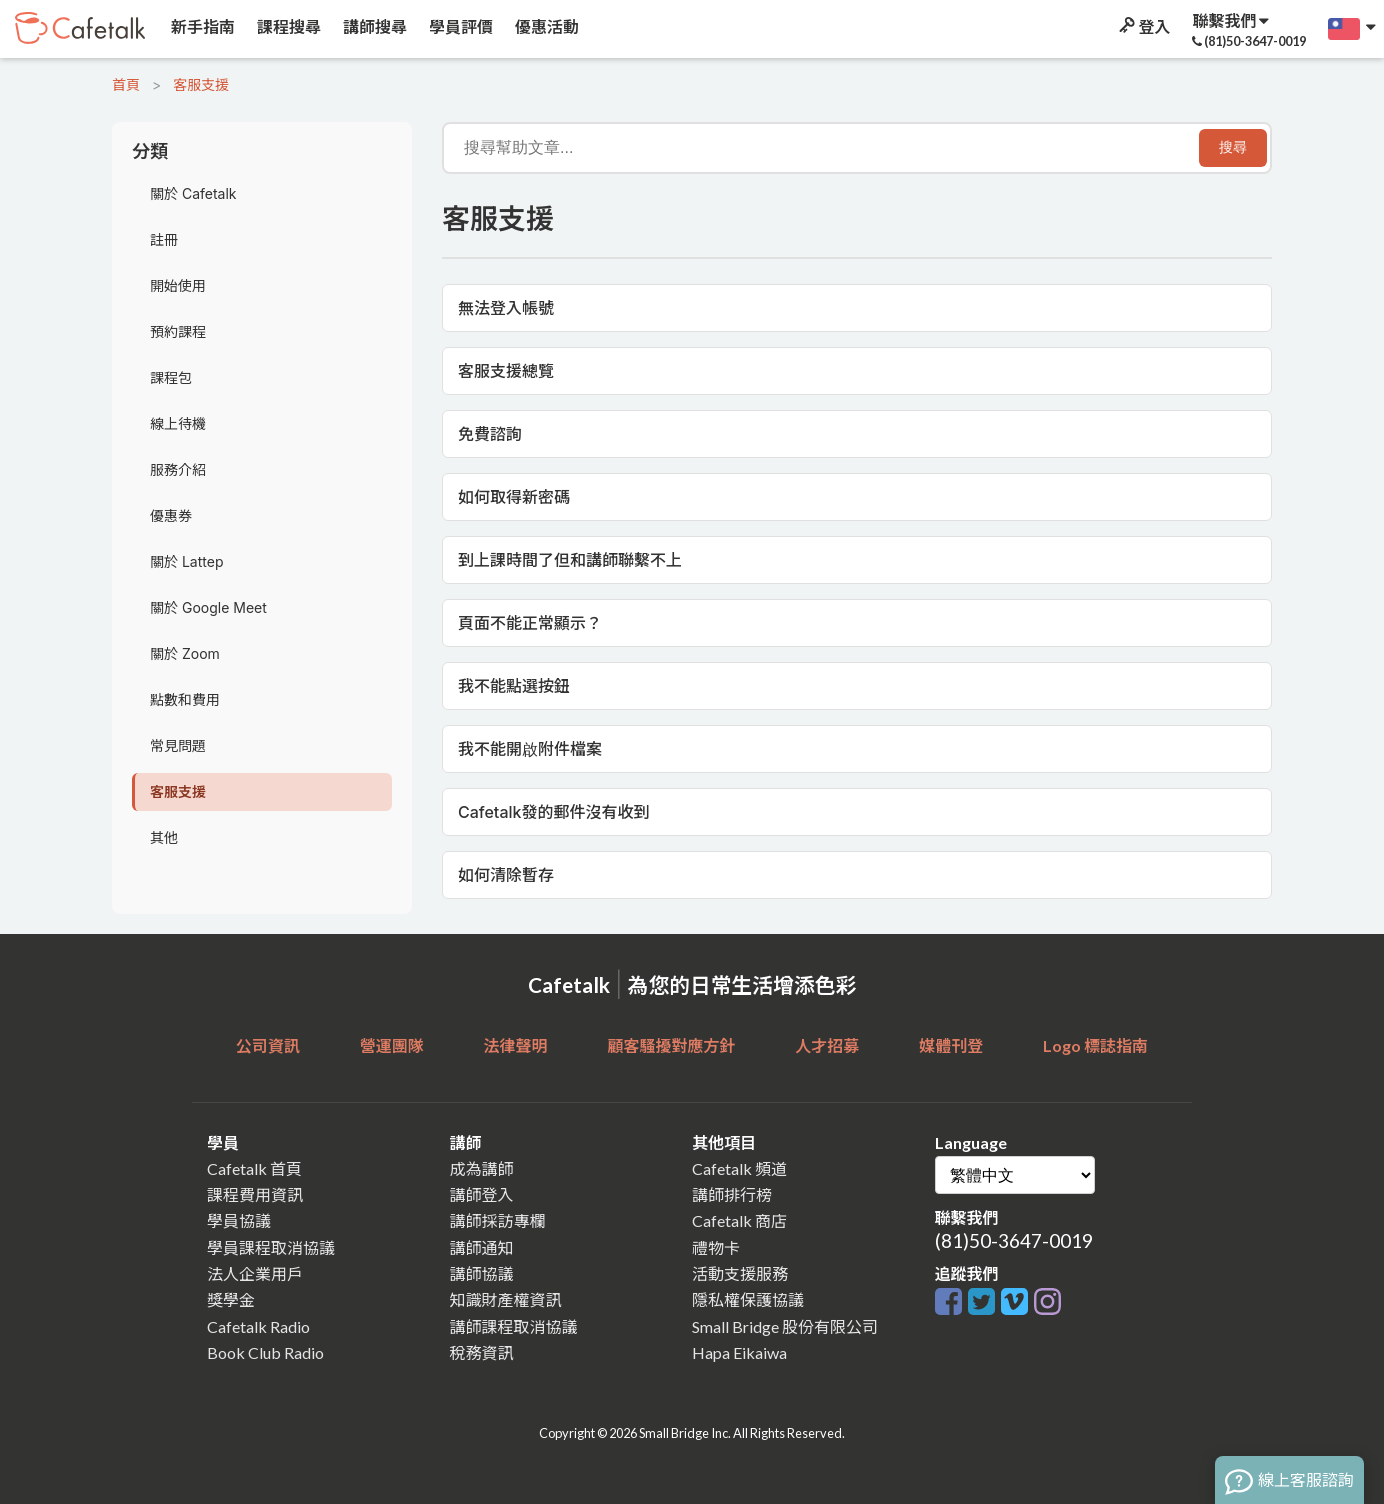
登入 (1143, 26)
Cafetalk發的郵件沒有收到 (553, 812)
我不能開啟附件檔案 (530, 749)
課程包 (171, 377)
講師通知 (482, 1247)
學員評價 (459, 26)
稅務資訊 (482, 1352)
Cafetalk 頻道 (739, 1168)
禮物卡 (716, 1247)
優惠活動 (545, 26)
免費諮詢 (490, 434)
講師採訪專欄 (498, 1220)
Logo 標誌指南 (1095, 1045)
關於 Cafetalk (193, 193)
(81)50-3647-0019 (1014, 1240)
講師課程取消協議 (514, 1326)
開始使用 (178, 285)
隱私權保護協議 (748, 1299)
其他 (164, 837)
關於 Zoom (185, 653)
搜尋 (1233, 147)
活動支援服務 (740, 1273)
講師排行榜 (732, 1194)
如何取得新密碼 (514, 497)
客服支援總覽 (506, 371)
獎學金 (231, 1299)
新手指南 (201, 26)
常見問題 (178, 745)
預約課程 (178, 331)
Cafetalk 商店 (739, 1220)
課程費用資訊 (255, 1194)
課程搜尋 (287, 26)
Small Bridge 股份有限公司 (785, 1326)
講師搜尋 (373, 26)
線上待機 (178, 423)
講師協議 (482, 1273)
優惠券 (171, 515)
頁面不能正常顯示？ (530, 623)
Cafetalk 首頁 (254, 1168)
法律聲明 (516, 1045)
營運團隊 (392, 1045)
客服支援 (201, 84)
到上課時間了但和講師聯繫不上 (570, 560)
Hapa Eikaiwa (739, 1352)
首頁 (126, 84)
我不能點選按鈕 (514, 686)
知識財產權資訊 (506, 1299)
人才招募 (827, 1045)
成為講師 (482, 1168)
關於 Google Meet (208, 607)
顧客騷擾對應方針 (671, 1045)
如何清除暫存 (506, 875)
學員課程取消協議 (271, 1247)
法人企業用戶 (255, 1273)
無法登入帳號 (506, 308)
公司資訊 (268, 1045)
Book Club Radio (265, 1352)
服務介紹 (178, 469)
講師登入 (482, 1194)
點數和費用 (185, 699)
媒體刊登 (951, 1045)
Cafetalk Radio (258, 1326)
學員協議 (239, 1220)
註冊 (164, 239)
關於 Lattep (186, 561)
